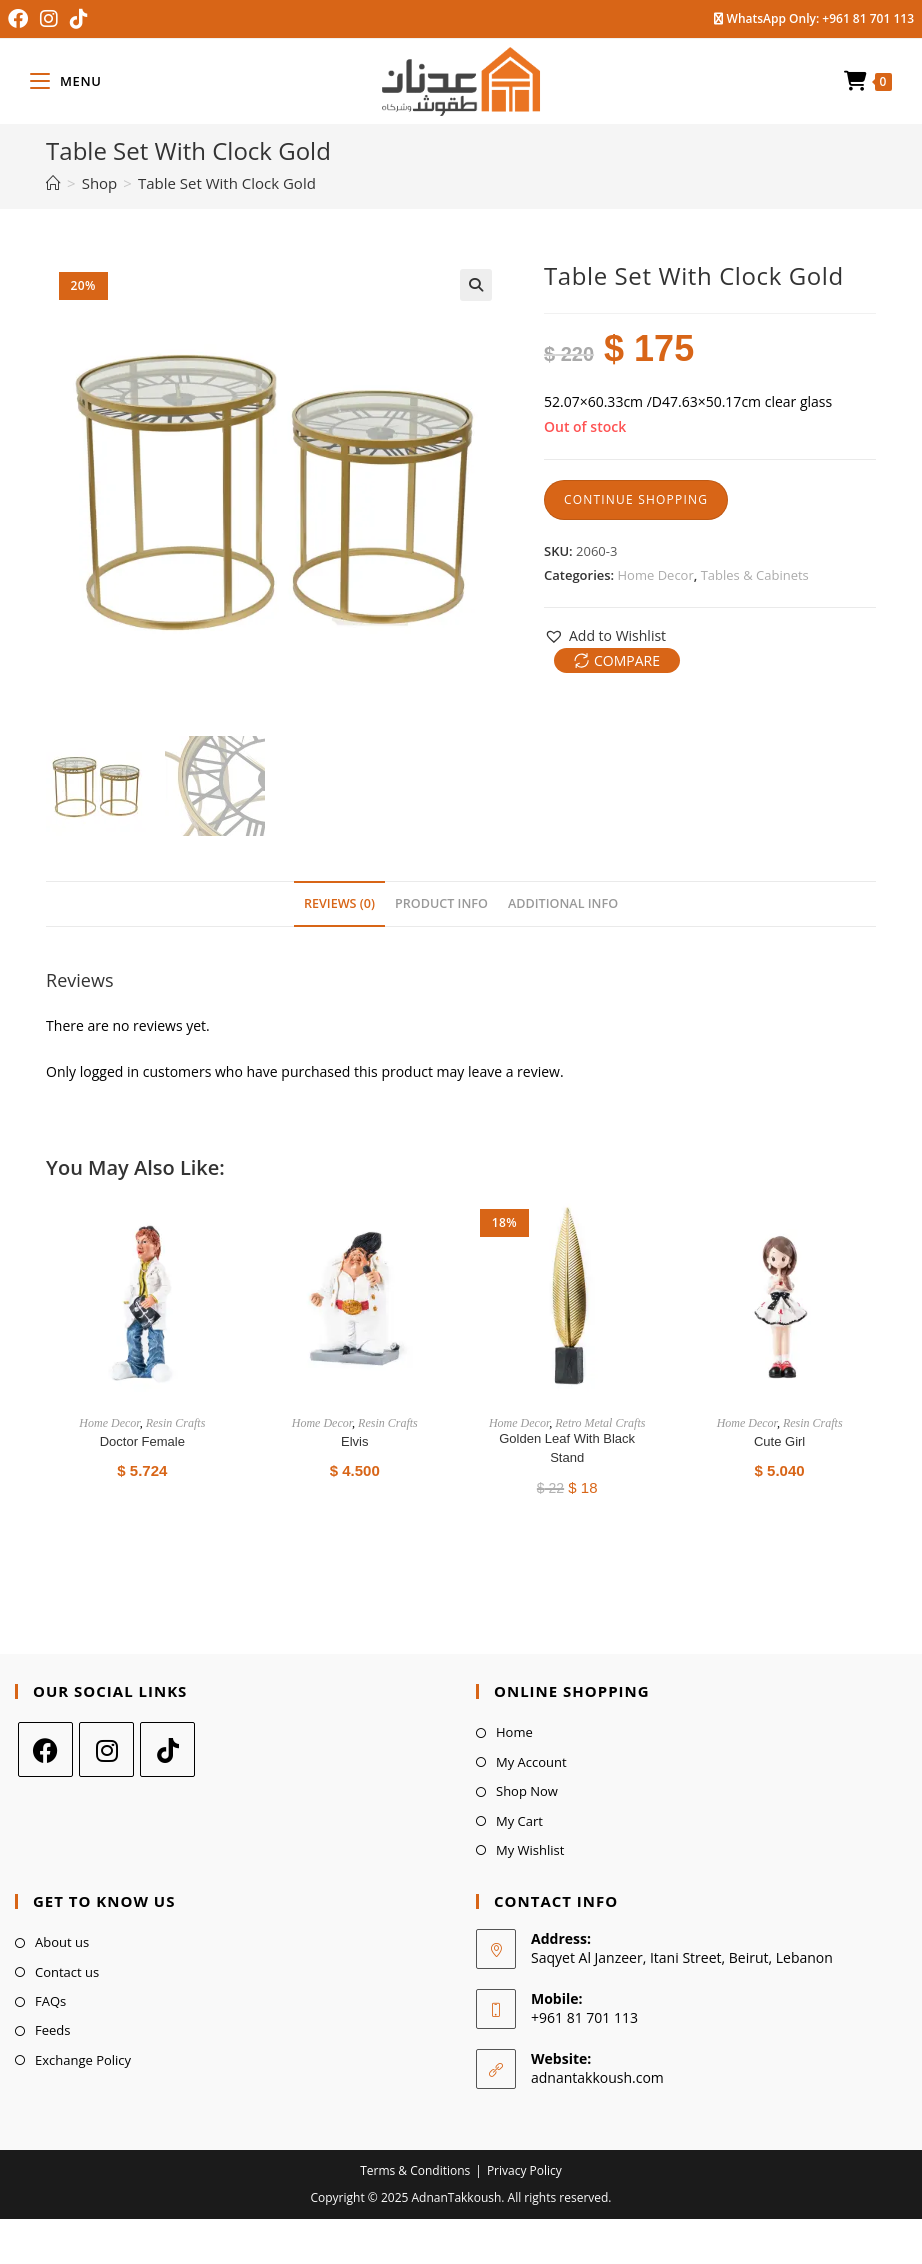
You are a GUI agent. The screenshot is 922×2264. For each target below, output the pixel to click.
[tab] (339, 904)
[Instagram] (106, 1749)
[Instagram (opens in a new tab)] (49, 19)
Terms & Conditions (415, 2170)
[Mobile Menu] (65, 81)
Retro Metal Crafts (600, 1423)
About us (62, 1942)
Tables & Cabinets (755, 575)
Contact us (67, 1972)
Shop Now (527, 1791)
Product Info (441, 903)
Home (514, 1732)
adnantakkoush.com (597, 2077)
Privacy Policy (524, 2170)
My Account (531, 1762)
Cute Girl (779, 1441)
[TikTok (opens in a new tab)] (79, 19)
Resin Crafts (176, 1423)
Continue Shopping (636, 499)
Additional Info (563, 903)
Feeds (52, 2030)
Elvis (354, 1441)
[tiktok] (167, 1749)
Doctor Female (142, 1441)
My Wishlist (530, 1850)
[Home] (53, 183)
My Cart (519, 1821)
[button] (605, 635)
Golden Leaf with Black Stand (567, 1448)
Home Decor (656, 575)
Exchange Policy (83, 2060)
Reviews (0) (339, 903)
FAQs (50, 2001)
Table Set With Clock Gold (227, 183)
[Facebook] (45, 1749)
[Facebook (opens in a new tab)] (21, 19)
